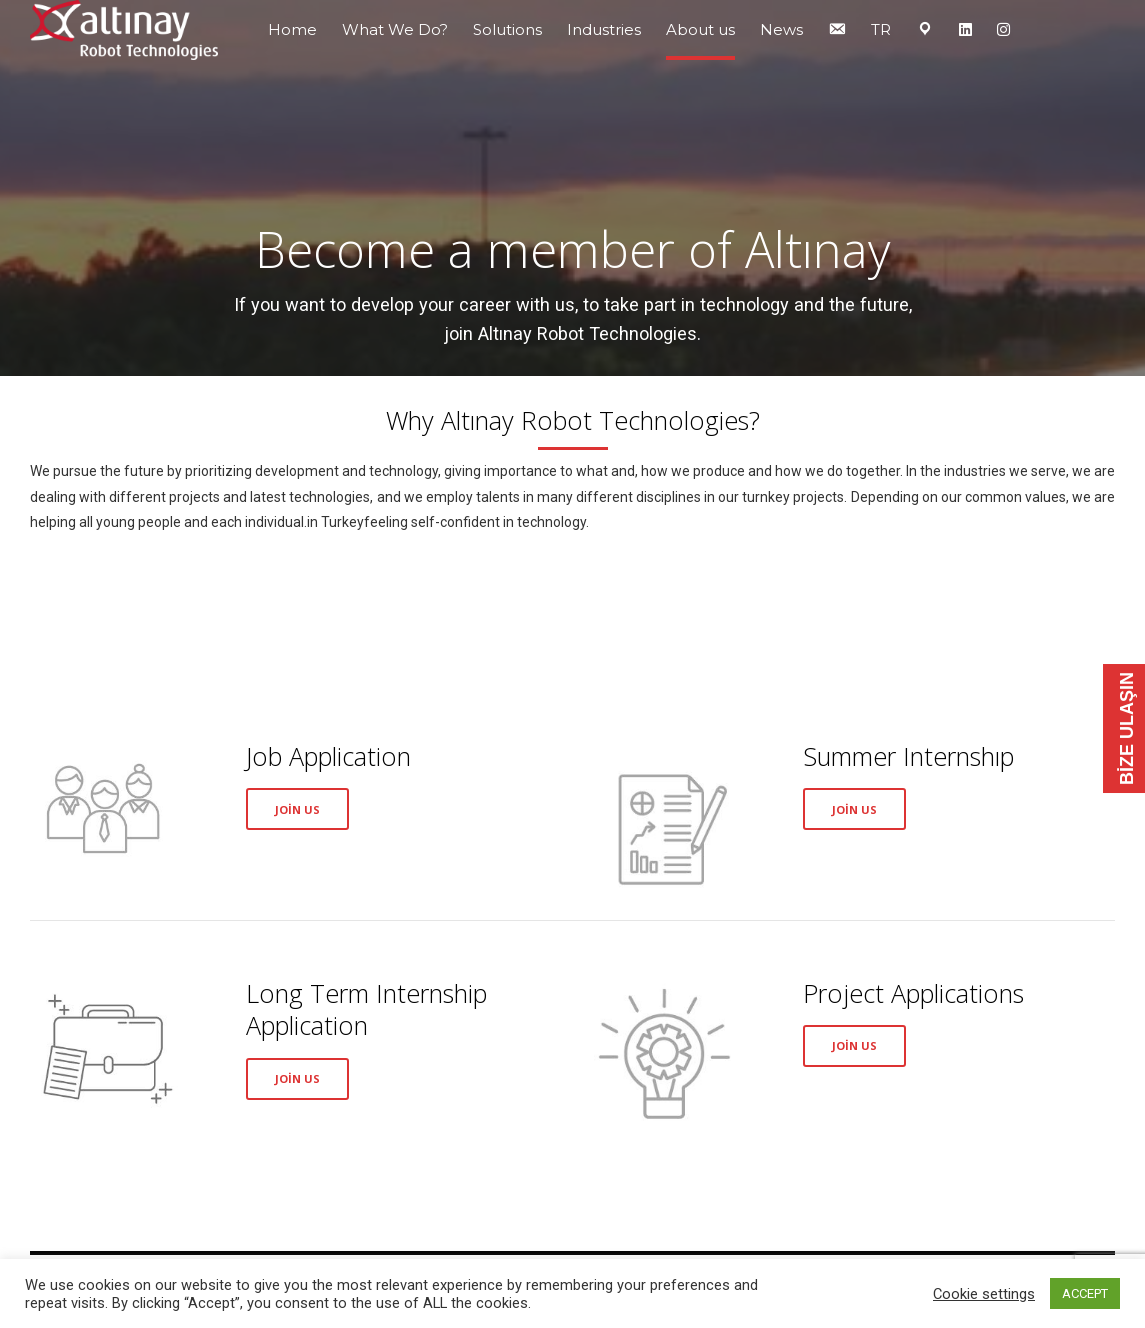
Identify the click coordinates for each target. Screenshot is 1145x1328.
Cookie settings (984, 1294)
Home (292, 29)
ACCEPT (1085, 1293)
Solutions (507, 29)
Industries (604, 29)
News (781, 29)
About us (700, 29)
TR (881, 29)
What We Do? (395, 29)
